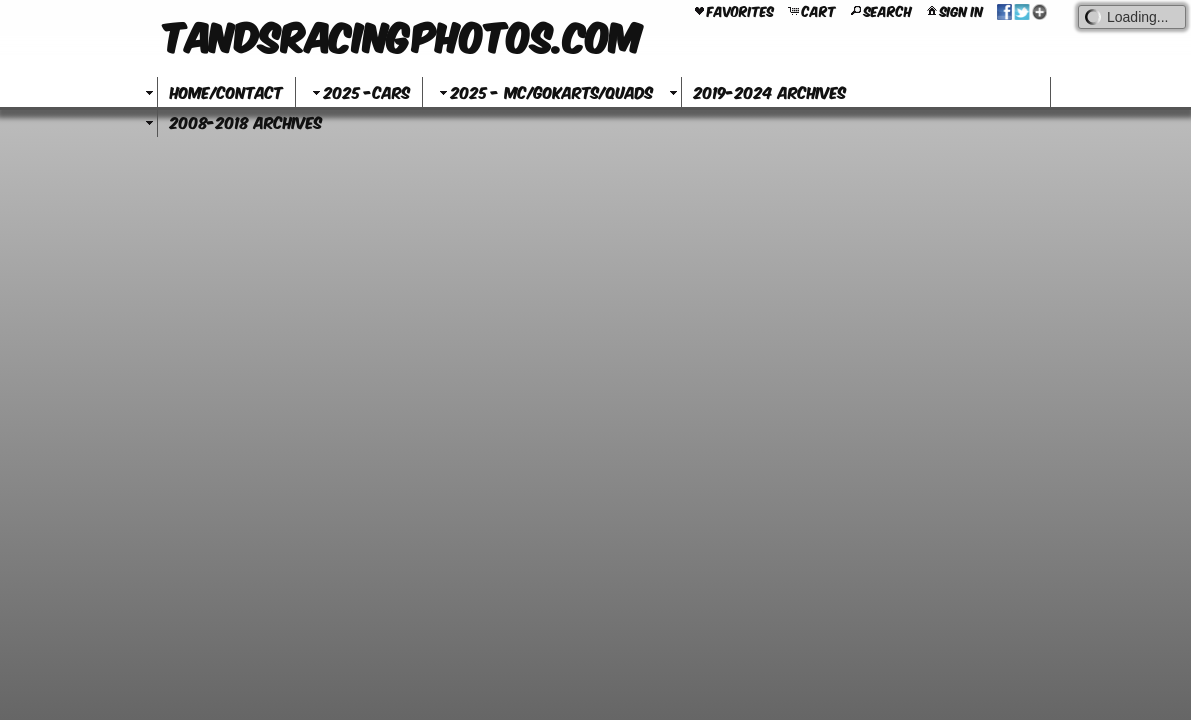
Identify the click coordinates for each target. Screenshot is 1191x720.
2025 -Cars (359, 91)
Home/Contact (226, 91)
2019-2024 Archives (770, 91)
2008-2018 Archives (246, 121)
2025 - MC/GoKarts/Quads (544, 91)
